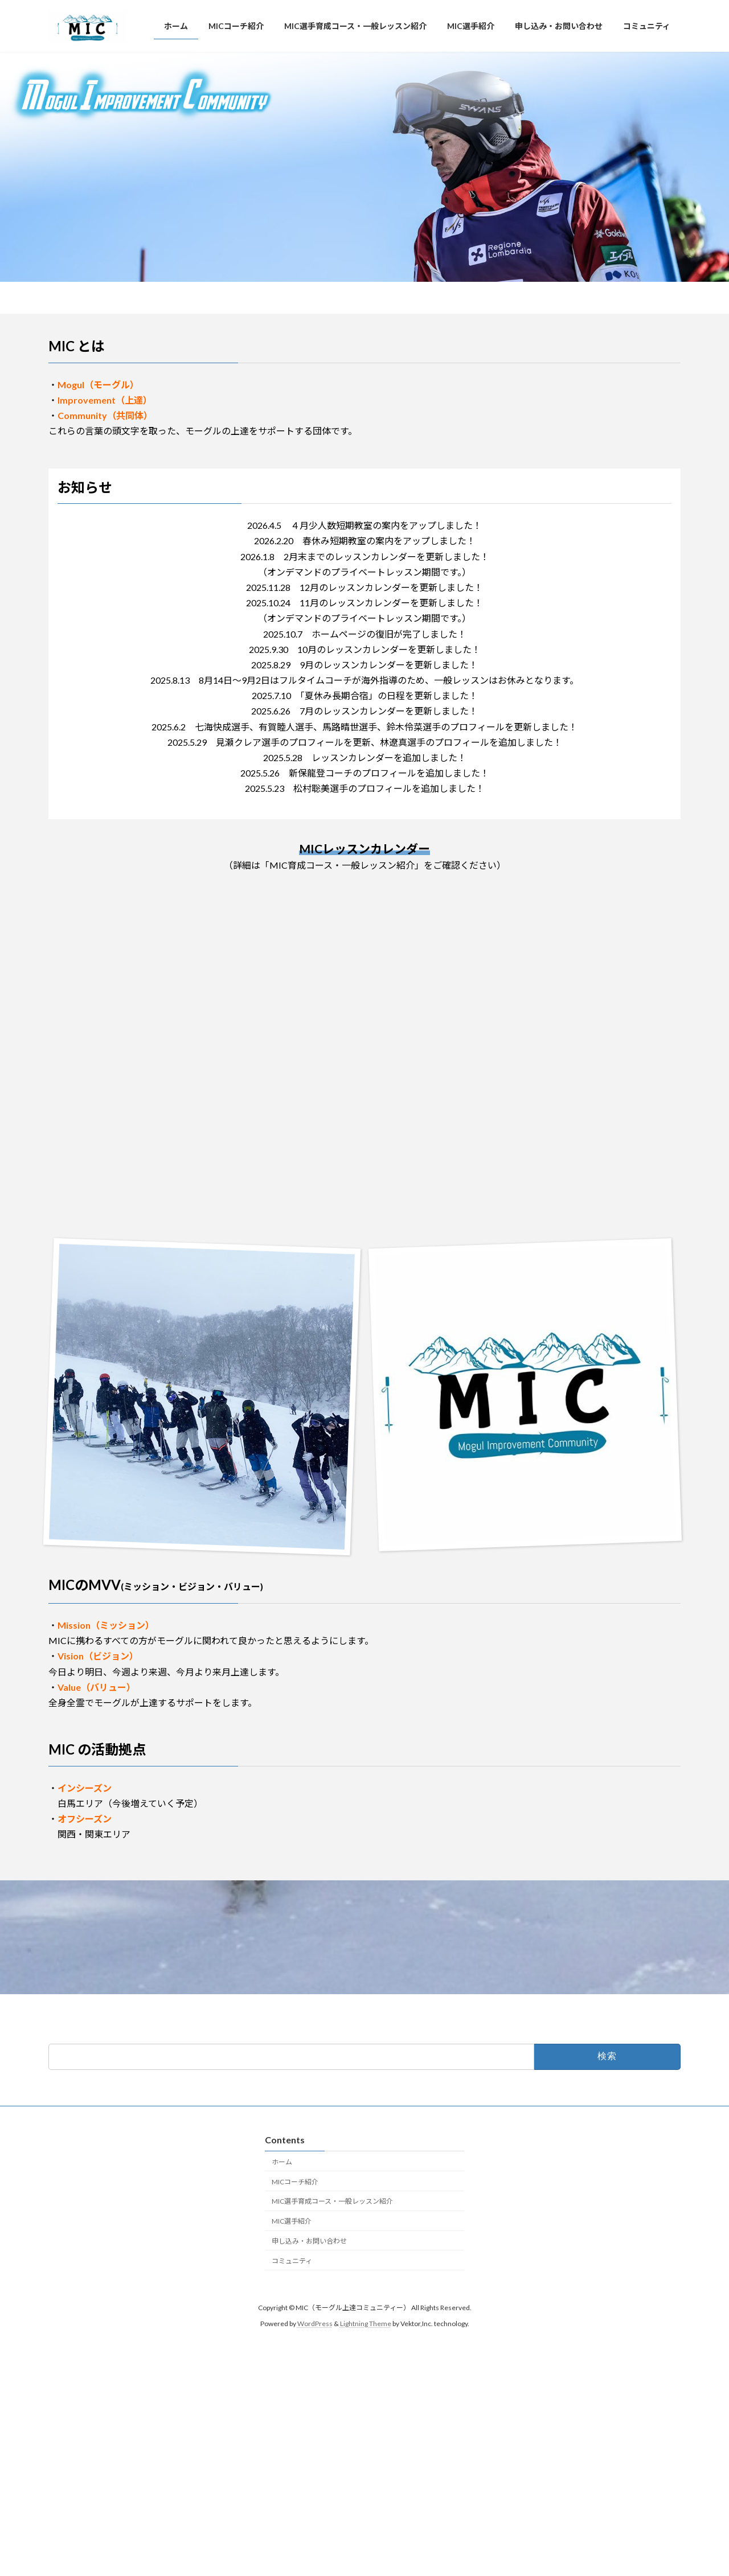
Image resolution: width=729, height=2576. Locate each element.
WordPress (315, 2324)
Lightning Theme (365, 2324)
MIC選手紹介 (292, 2221)
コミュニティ (292, 2261)
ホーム (282, 2162)
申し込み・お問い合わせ (309, 2241)
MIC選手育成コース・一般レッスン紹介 (332, 2201)
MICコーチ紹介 (295, 2182)
